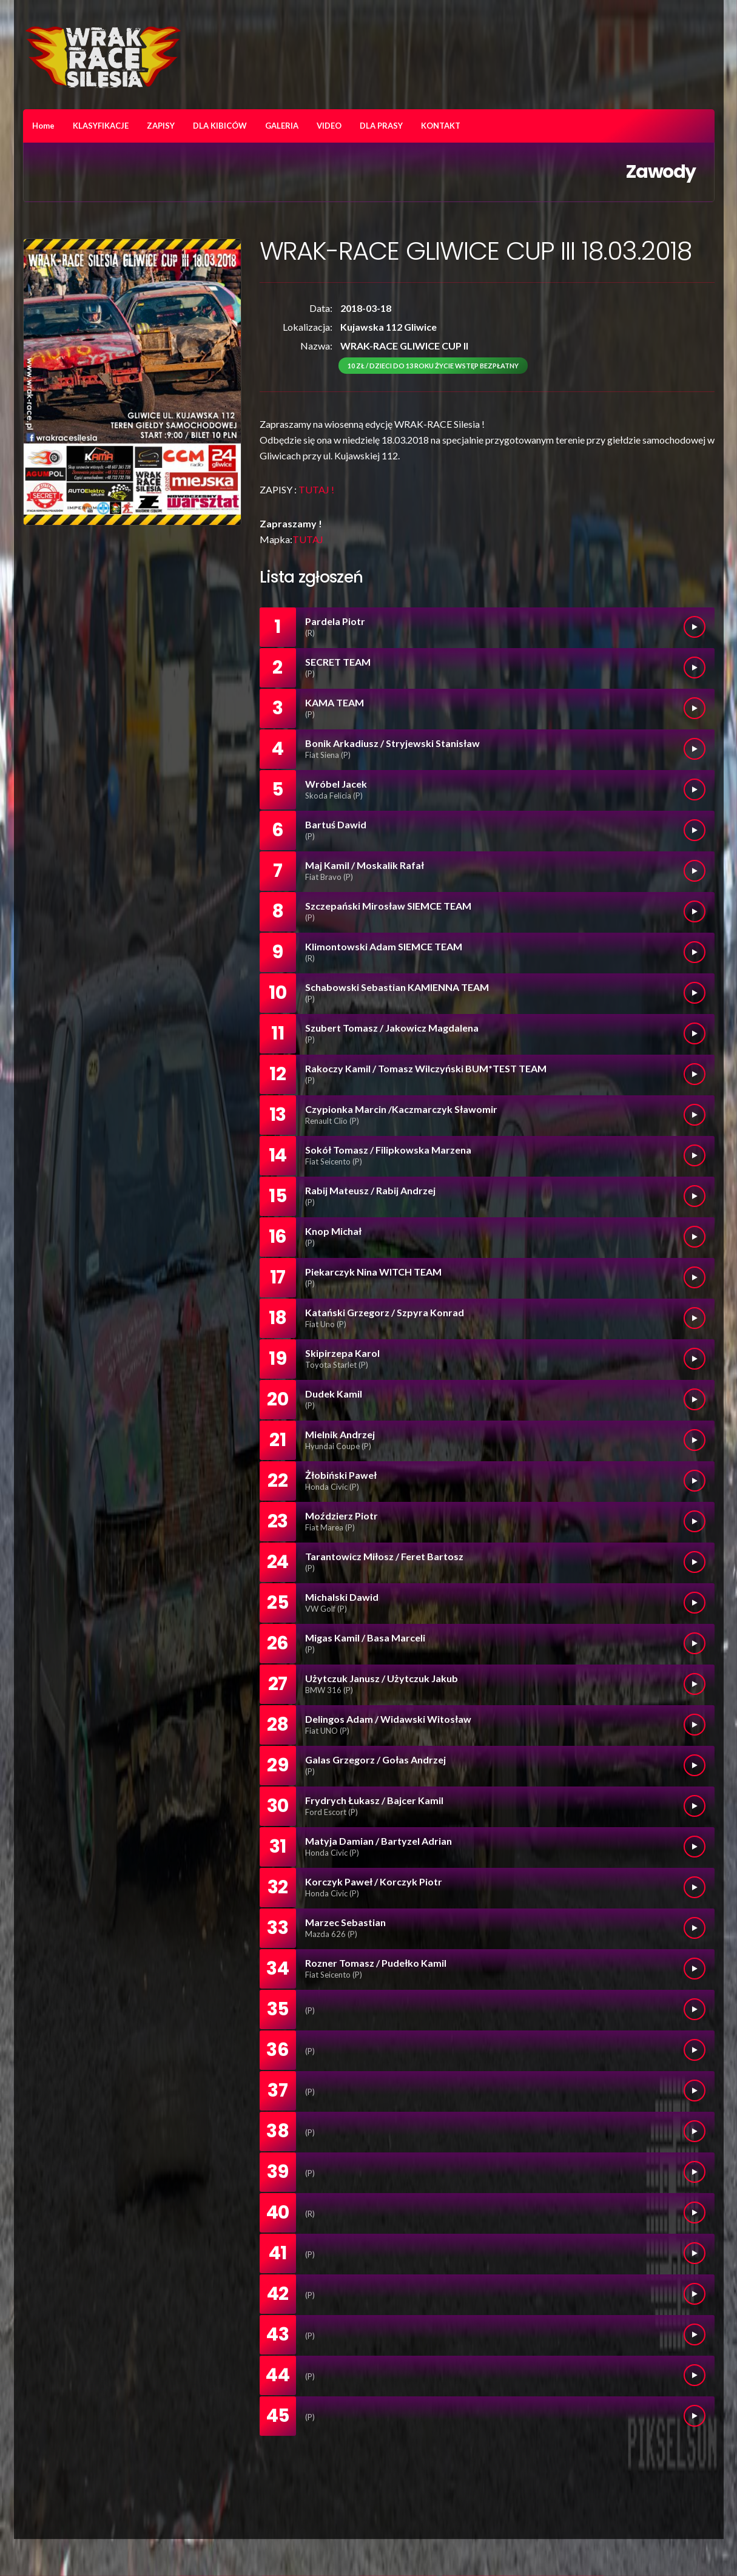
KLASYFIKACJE (101, 125)
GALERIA (281, 125)
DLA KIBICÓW (220, 125)
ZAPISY (161, 125)
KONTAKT (440, 125)
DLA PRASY (381, 125)
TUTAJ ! (316, 489)
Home (43, 125)
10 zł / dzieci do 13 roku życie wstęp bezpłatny (433, 366)
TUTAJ (307, 539)
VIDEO (329, 125)
